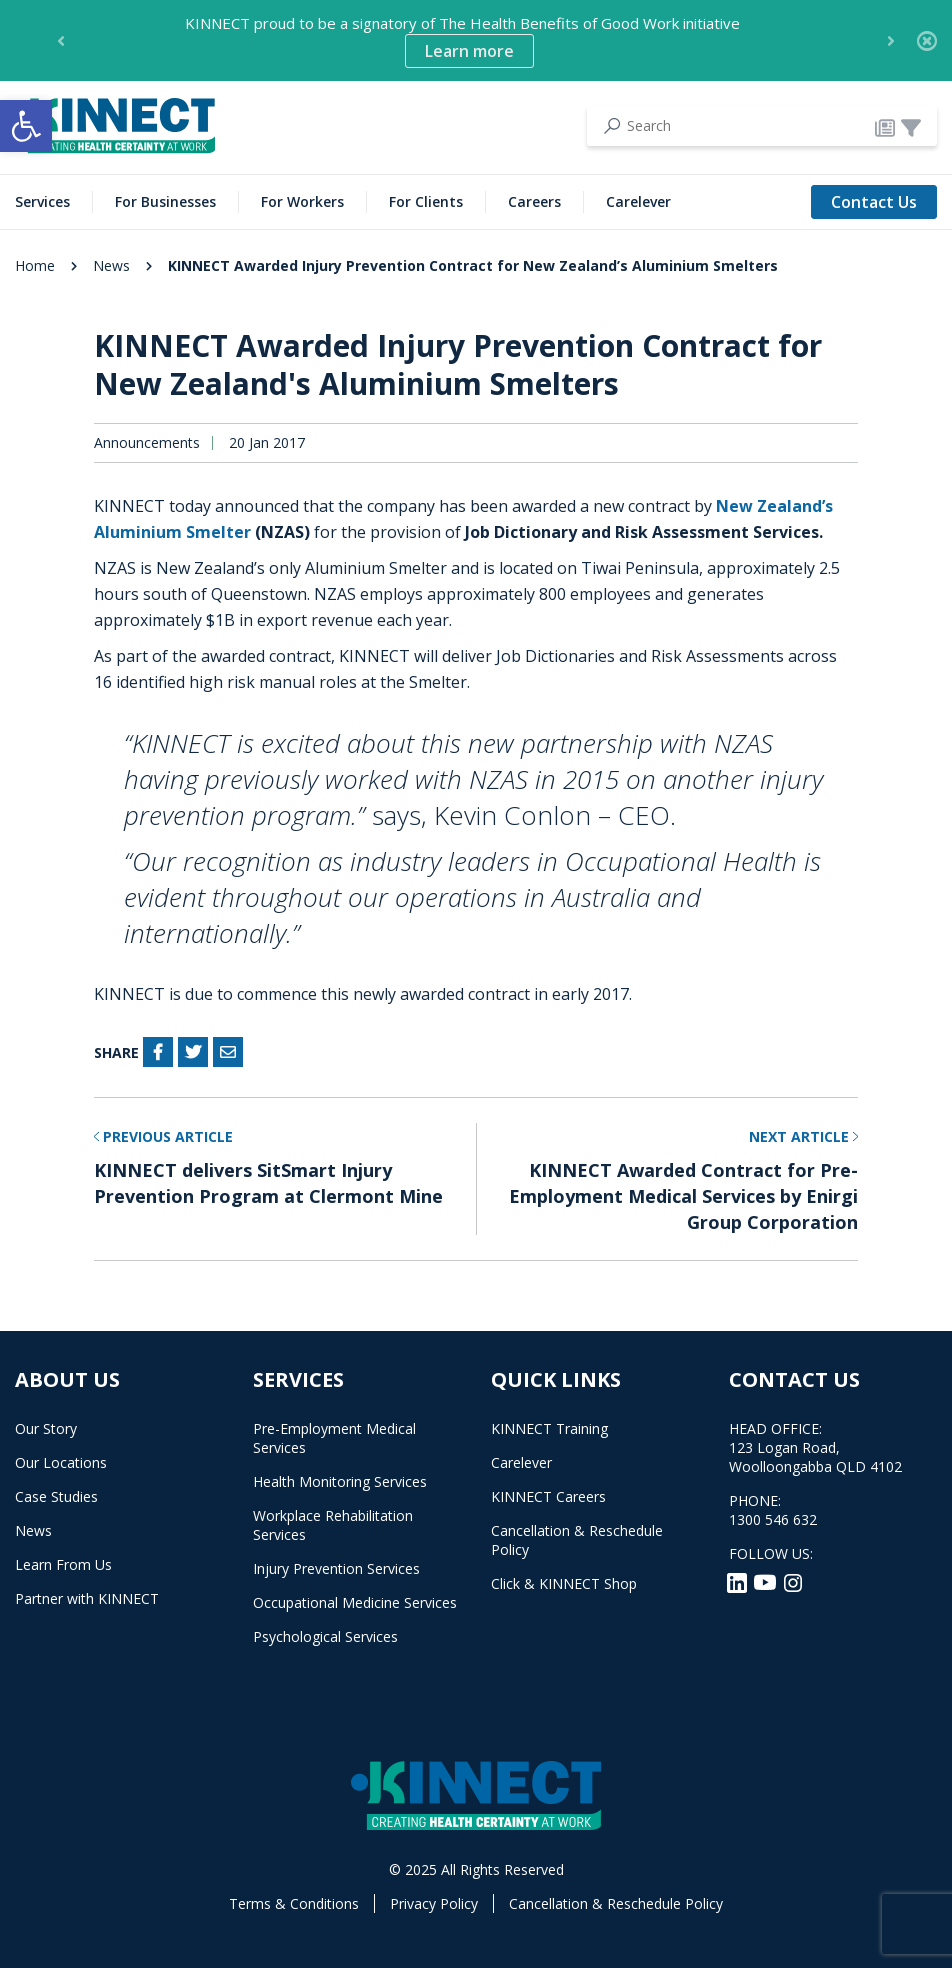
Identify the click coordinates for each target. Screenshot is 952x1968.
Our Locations (61, 1462)
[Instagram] (793, 1581)
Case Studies (56, 1496)
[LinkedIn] (739, 1581)
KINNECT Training (549, 1428)
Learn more (469, 51)
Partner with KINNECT (87, 1598)
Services (42, 201)
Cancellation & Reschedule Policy (577, 1540)
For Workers (302, 201)
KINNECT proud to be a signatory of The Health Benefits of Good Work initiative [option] (462, 40)
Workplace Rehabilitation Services (333, 1525)
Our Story (46, 1428)
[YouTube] (767, 1581)
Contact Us (874, 202)
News (111, 265)
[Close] (927, 41)
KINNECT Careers (548, 1496)
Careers (534, 201)
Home (35, 265)
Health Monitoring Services (340, 1481)
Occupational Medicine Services (355, 1602)
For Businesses (165, 201)
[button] (26, 126)
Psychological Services (325, 1636)
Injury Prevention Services (336, 1568)
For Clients (426, 201)
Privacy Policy (434, 1903)
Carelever (638, 201)
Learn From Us (63, 1564)
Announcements (147, 443)
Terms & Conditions (294, 1903)
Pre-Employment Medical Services (334, 1438)
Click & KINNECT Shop (564, 1583)
